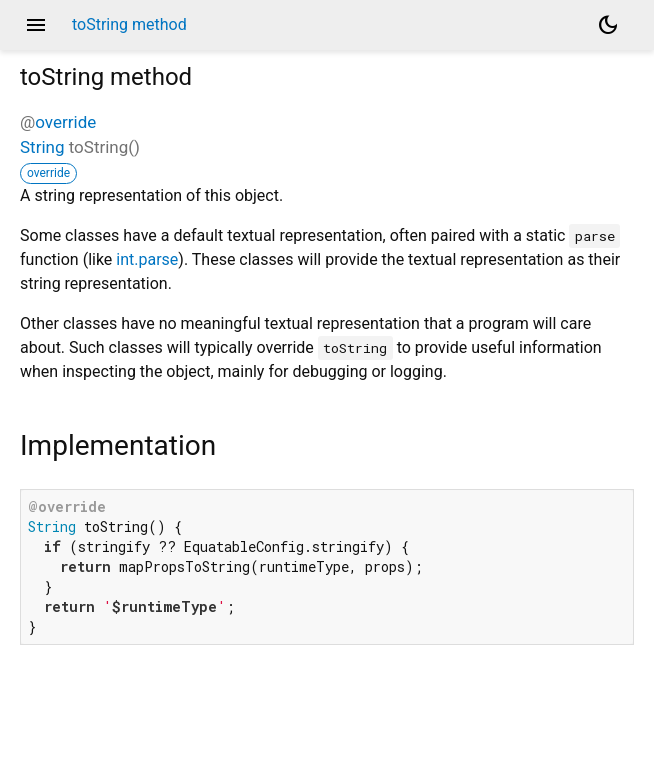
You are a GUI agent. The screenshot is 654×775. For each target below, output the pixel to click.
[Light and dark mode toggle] (608, 25)
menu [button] (36, 25)
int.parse (147, 259)
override (65, 122)
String (42, 147)
